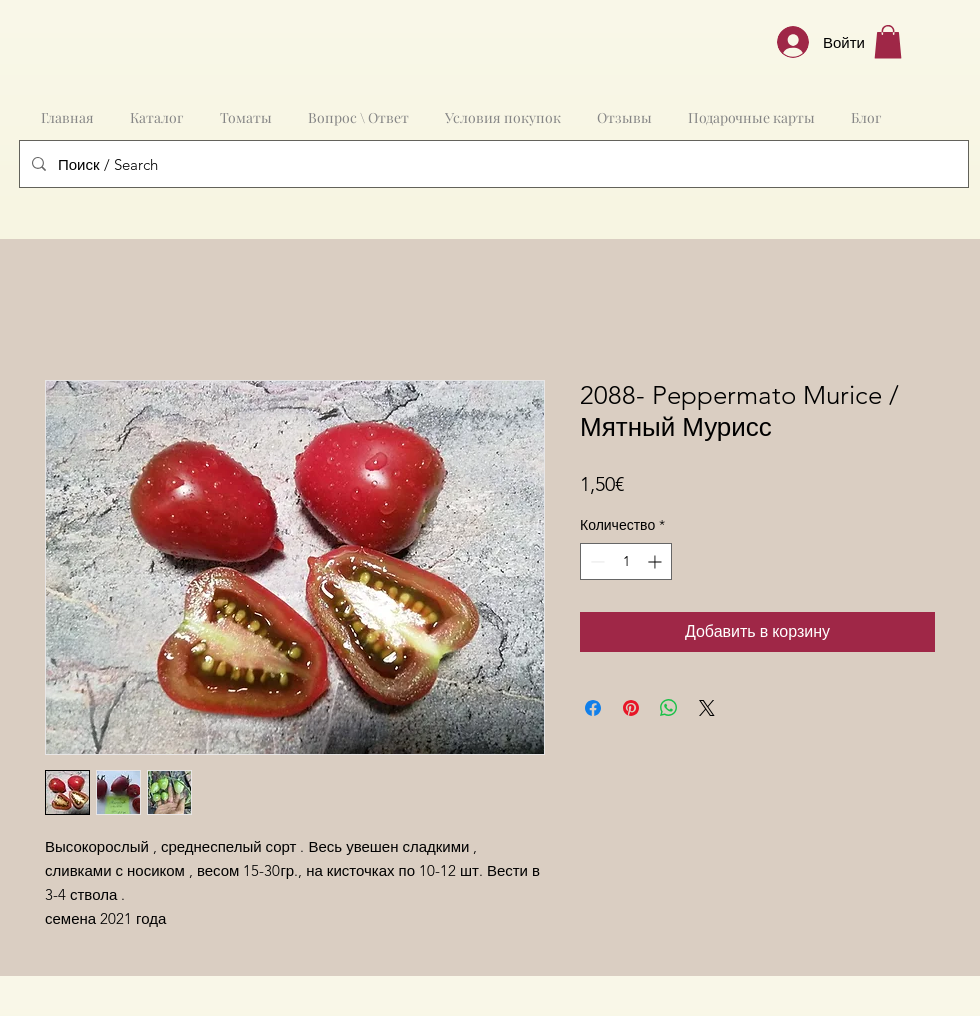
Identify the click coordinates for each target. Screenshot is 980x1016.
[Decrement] (595, 561)
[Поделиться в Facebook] (593, 708)
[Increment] (656, 561)
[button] (888, 41)
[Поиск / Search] (492, 164)
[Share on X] (707, 708)
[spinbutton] (626, 561)
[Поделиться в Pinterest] (631, 708)
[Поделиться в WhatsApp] (669, 708)
